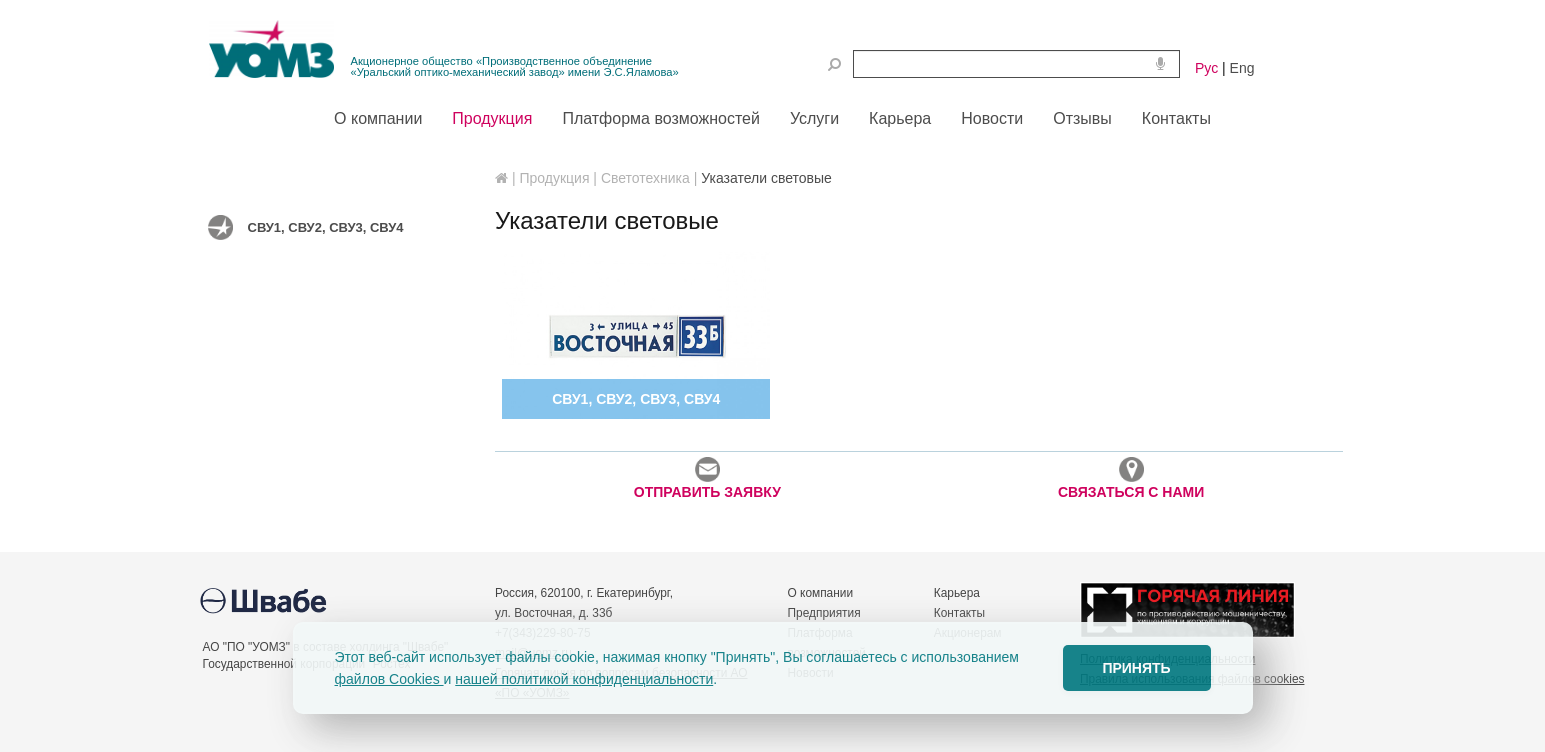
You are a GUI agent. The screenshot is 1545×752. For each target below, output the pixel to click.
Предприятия (824, 613)
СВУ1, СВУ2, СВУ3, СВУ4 (326, 227)
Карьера (957, 593)
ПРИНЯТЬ (1136, 668)
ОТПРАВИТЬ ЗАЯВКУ (707, 478)
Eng (1242, 68)
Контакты (959, 613)
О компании (821, 593)
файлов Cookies (389, 679)
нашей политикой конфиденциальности (584, 679)
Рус (1206, 68)
